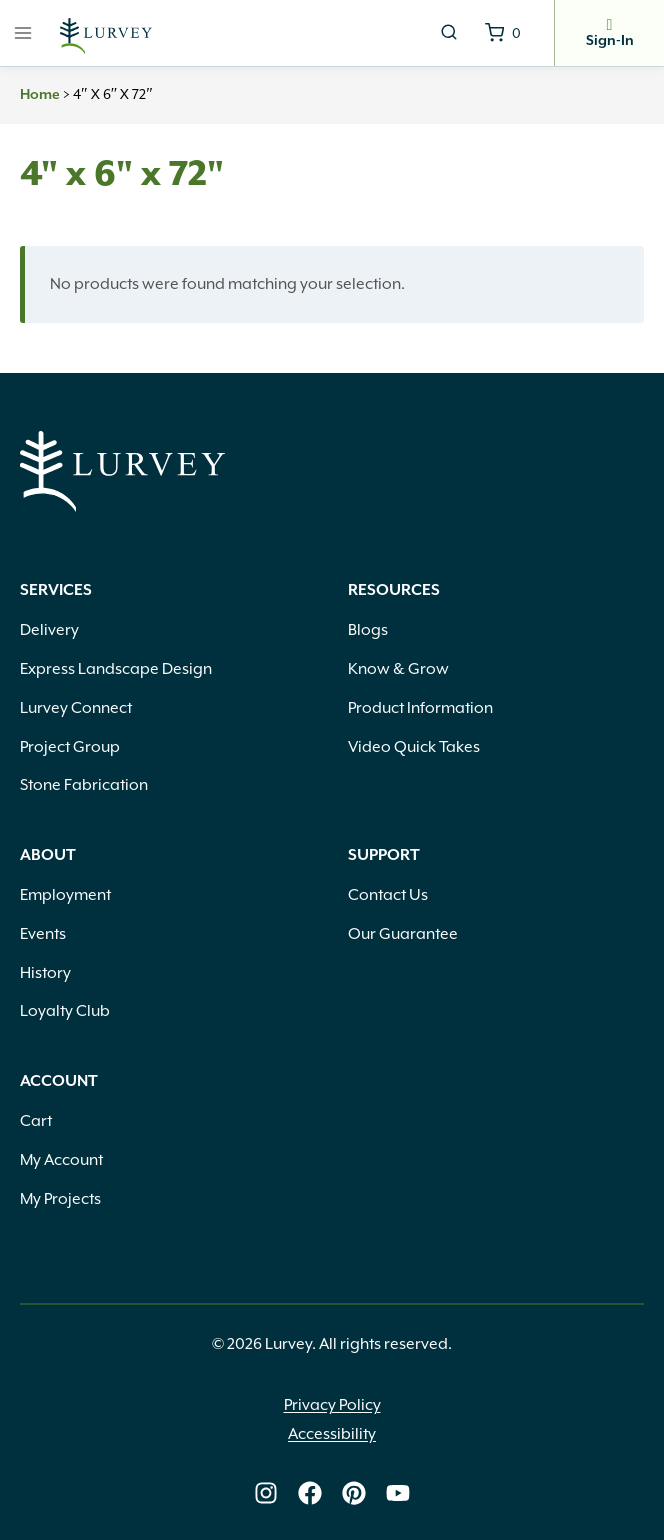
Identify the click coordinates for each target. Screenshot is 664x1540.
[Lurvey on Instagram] (266, 1493)
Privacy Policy (332, 1405)
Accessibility (332, 1434)
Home (40, 95)
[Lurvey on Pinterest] (354, 1493)
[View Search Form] (449, 33)
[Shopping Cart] (503, 33)
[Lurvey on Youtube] (398, 1493)
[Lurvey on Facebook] (310, 1493)
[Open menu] (23, 32)
